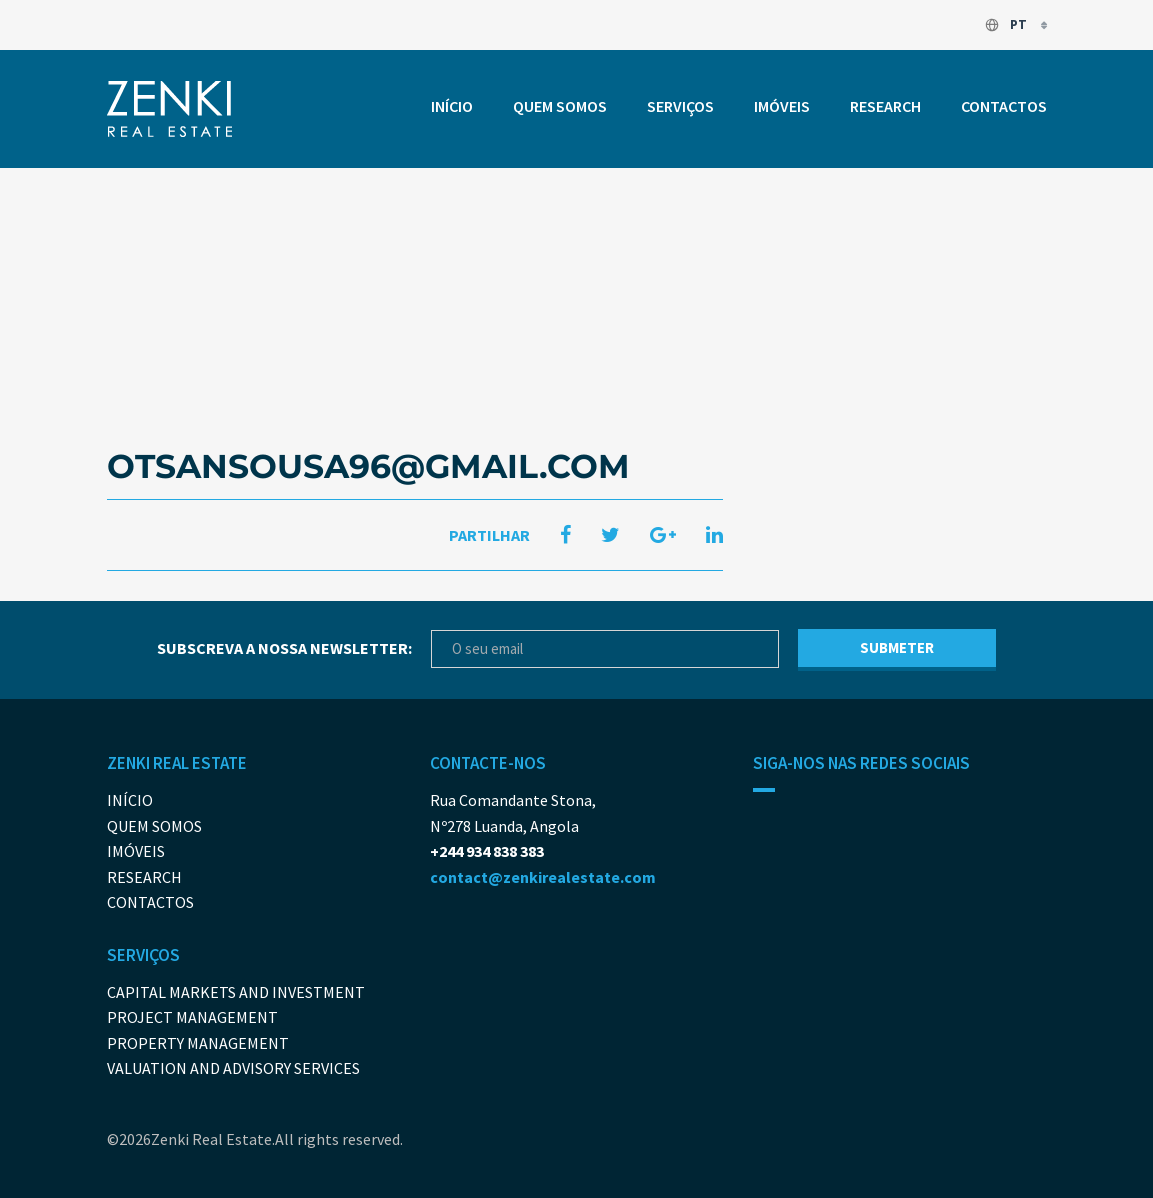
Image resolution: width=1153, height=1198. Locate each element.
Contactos (1004, 106)
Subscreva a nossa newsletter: (284, 648)
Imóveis (782, 106)
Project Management (192, 1017)
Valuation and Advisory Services (233, 1068)
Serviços (680, 106)
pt (1007, 24)
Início (452, 106)
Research (885, 106)
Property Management (198, 1043)
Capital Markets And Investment (236, 992)
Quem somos (560, 106)
